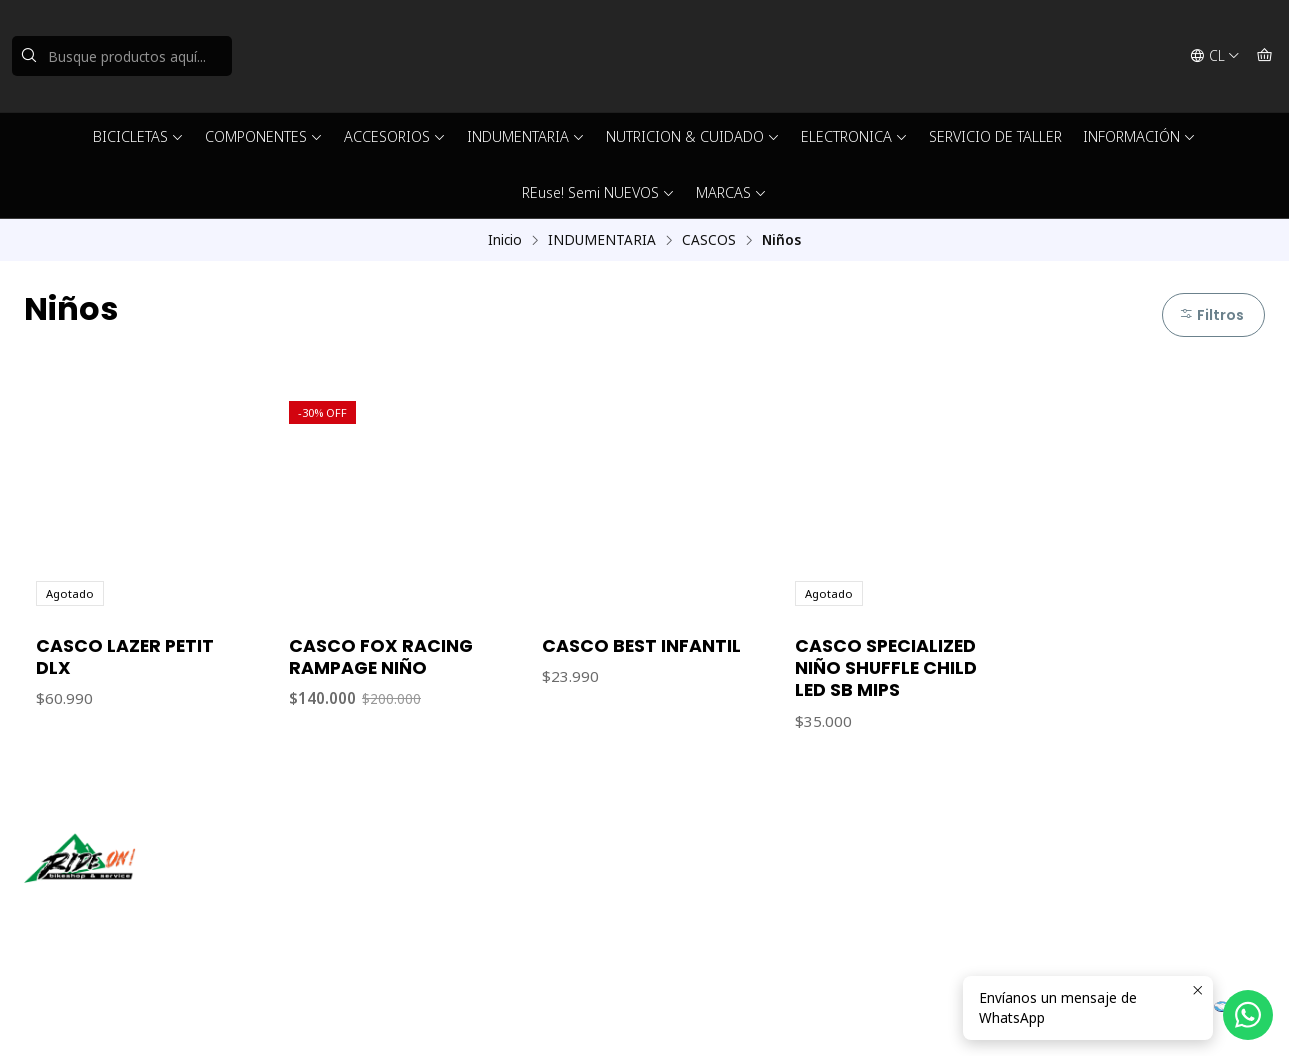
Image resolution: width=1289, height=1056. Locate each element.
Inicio (505, 240)
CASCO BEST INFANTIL (641, 646)
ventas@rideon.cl (723, 878)
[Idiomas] (1215, 56)
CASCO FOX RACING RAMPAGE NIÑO (381, 657)
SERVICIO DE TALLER (995, 136)
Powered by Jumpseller (298, 1016)
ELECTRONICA (854, 136)
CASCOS (709, 240)
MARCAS (731, 192)
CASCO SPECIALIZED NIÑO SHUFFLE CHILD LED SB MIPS (886, 668)
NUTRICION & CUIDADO (693, 136)
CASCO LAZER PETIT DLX (125, 657)
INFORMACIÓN (1139, 136)
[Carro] (1264, 56)
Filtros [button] (1211, 315)
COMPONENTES (264, 136)
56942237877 (712, 905)
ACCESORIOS (395, 136)
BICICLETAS (138, 136)
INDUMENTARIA (526, 136)
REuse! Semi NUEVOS (598, 192)
